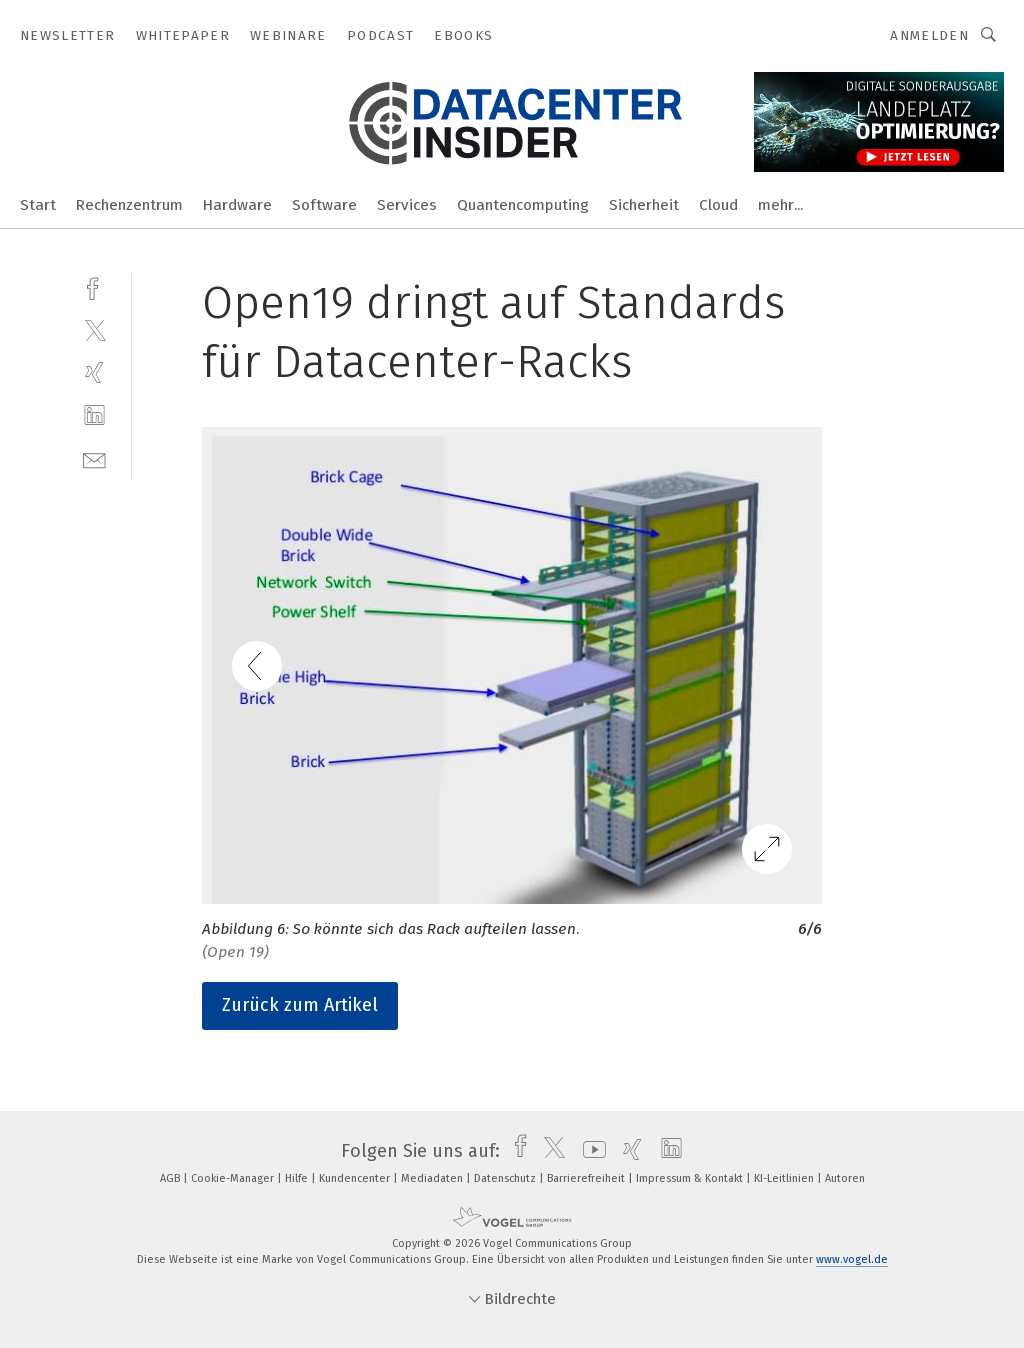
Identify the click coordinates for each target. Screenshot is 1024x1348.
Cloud (718, 205)
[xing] (94, 372)
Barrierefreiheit (587, 1178)
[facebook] (94, 286)
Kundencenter (356, 1178)
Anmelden (929, 35)
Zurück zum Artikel (300, 1005)
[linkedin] (94, 415)
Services (407, 205)
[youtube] (589, 1151)
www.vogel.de (852, 1259)
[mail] (94, 458)
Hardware (237, 205)
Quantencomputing (523, 205)
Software (324, 205)
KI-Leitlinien (785, 1178)
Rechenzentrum (129, 205)
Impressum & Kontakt (691, 1178)
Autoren (845, 1178)
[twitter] (94, 329)
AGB (171, 1178)
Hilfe (298, 1178)
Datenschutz (506, 1178)
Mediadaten (433, 1178)
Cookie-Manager (234, 1178)
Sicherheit (644, 205)
